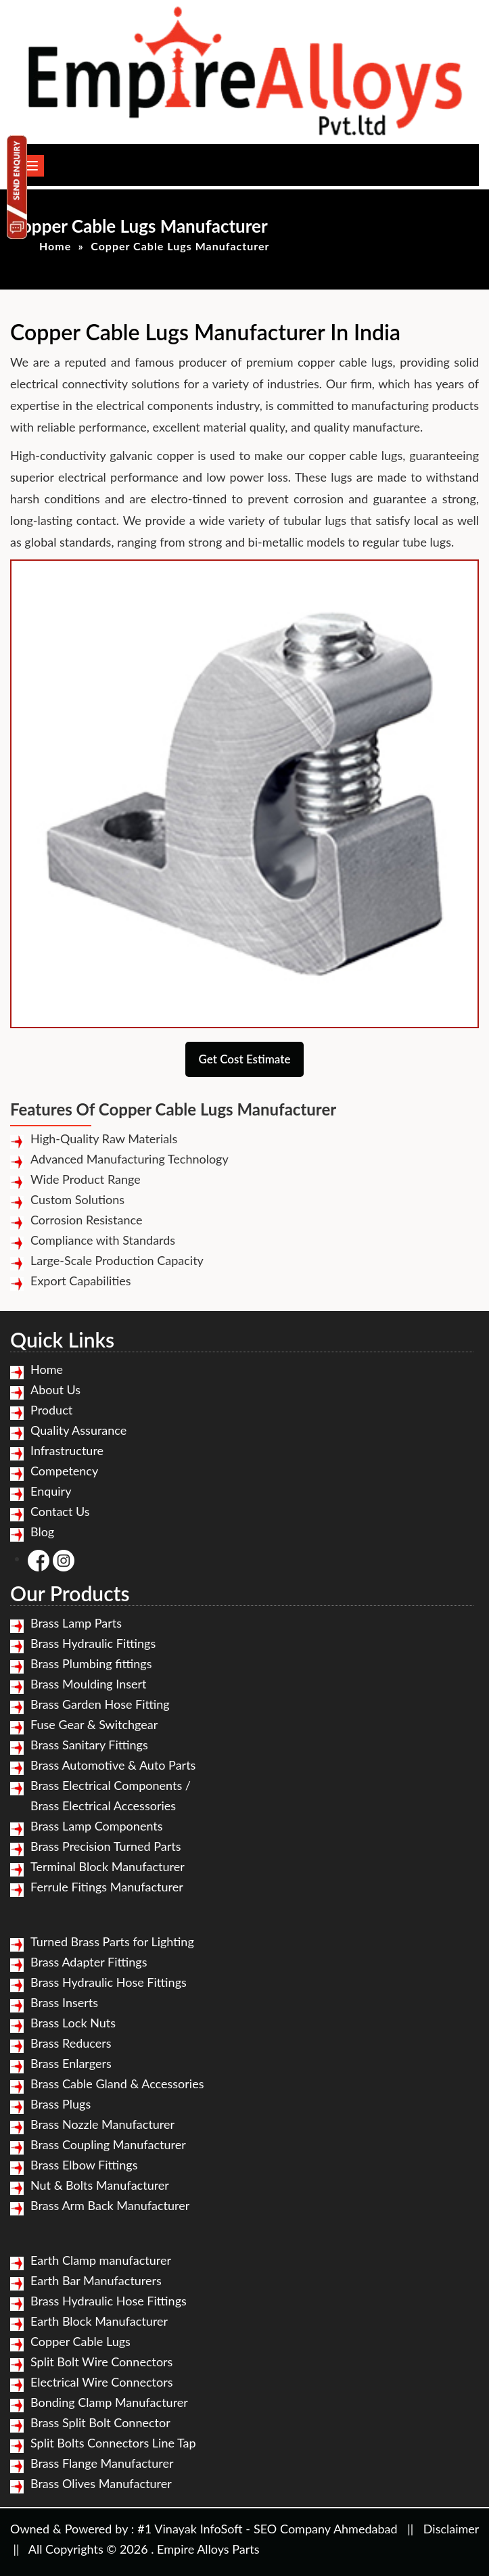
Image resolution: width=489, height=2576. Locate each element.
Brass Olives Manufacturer (101, 2483)
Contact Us (60, 1511)
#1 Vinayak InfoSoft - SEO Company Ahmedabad (267, 2528)
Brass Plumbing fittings (91, 1663)
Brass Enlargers (71, 2063)
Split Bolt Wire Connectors (101, 2361)
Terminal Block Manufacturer (107, 1866)
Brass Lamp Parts (76, 1622)
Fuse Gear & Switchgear (94, 1724)
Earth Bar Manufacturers (96, 2280)
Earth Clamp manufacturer (100, 2260)
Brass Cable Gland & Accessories (117, 2083)
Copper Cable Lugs (80, 2341)
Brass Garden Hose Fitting (100, 1704)
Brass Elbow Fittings (84, 2164)
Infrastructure (66, 1450)
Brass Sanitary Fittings (89, 1744)
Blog (42, 1531)
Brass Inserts (64, 2002)
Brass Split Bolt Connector (100, 2422)
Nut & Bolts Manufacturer (99, 2185)
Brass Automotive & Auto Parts (112, 1764)
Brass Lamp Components (96, 1825)
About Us (55, 1389)
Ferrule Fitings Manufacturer (106, 1886)
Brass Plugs (60, 2103)
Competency (64, 1470)
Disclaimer (451, 2528)
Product (51, 1409)
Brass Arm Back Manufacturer (109, 2205)
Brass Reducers (71, 2043)
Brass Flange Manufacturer (102, 2463)
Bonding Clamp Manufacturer (109, 2402)
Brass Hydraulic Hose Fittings (108, 1982)
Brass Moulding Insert (88, 1683)
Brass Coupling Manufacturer (108, 2144)
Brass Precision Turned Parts (105, 1846)
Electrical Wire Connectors (101, 2381)
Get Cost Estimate (245, 1059)
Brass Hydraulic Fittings (93, 1643)
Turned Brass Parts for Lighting (112, 1941)
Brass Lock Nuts (73, 2022)
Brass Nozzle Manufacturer (102, 2124)
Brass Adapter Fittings (88, 1961)
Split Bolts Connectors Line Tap (113, 2442)
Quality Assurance (78, 1430)
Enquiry (50, 1491)
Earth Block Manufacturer (99, 2321)
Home (55, 245)
